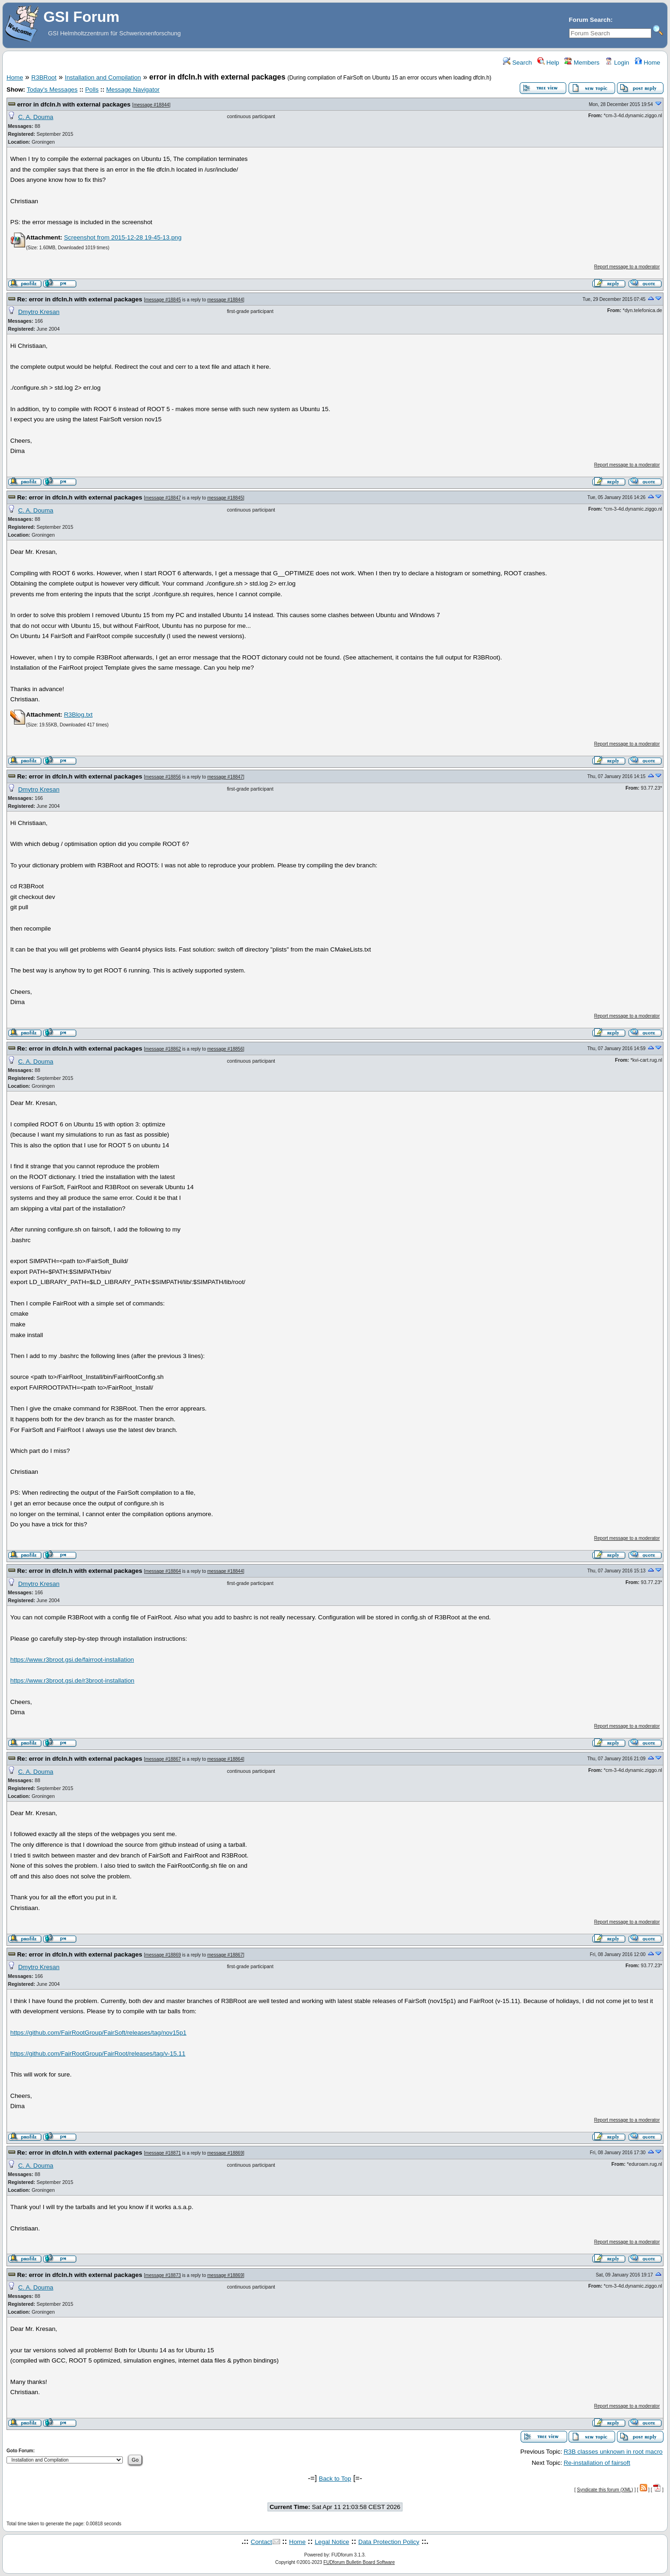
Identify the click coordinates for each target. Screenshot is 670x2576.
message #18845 (163, 299)
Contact (261, 2541)
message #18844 (151, 104)
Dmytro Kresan (39, 311)
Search (517, 62)
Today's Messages (52, 89)
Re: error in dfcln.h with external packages (79, 299)
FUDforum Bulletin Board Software (359, 2562)
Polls (92, 89)
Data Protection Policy (388, 2541)
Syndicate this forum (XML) (605, 2489)
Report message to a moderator (627, 266)
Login (617, 62)
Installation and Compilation (103, 77)
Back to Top (335, 2478)
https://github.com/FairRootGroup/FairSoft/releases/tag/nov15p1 (98, 2032)
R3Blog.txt (78, 714)
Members (581, 62)
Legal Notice (332, 2541)
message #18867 (163, 1759)
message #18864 (163, 1571)
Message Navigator (133, 89)
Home (647, 62)
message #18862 (163, 1049)
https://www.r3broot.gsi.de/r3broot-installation (72, 1680)
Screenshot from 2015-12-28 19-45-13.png (122, 237)
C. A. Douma (36, 116)
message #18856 (163, 776)
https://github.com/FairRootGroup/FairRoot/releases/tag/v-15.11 (97, 2053)
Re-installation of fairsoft (596, 2462)
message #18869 (163, 1954)
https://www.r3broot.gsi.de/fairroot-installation (72, 1659)
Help (548, 62)
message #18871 (163, 2153)
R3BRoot (43, 77)
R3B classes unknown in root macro (613, 2451)
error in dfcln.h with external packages (74, 104)
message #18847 (163, 497)
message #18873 (163, 2275)
